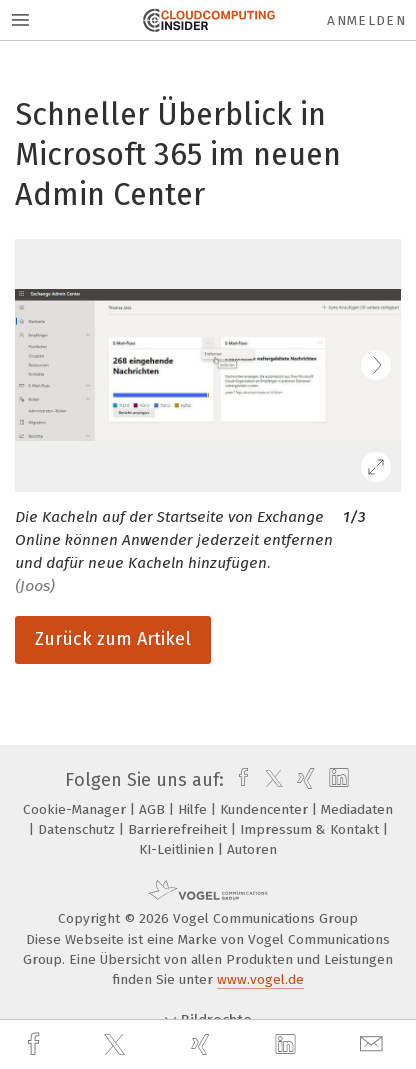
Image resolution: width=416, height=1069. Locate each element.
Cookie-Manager (76, 809)
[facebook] (36, 1044)
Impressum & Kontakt (311, 829)
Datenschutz (78, 829)
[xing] (203, 1044)
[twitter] (117, 1045)
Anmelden (366, 20)
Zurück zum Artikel (113, 639)
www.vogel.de (260, 979)
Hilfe (194, 809)
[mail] (374, 1044)
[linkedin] (288, 1045)
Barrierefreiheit (179, 829)
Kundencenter (266, 809)
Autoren (252, 849)
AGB (154, 809)
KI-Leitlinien (178, 849)
